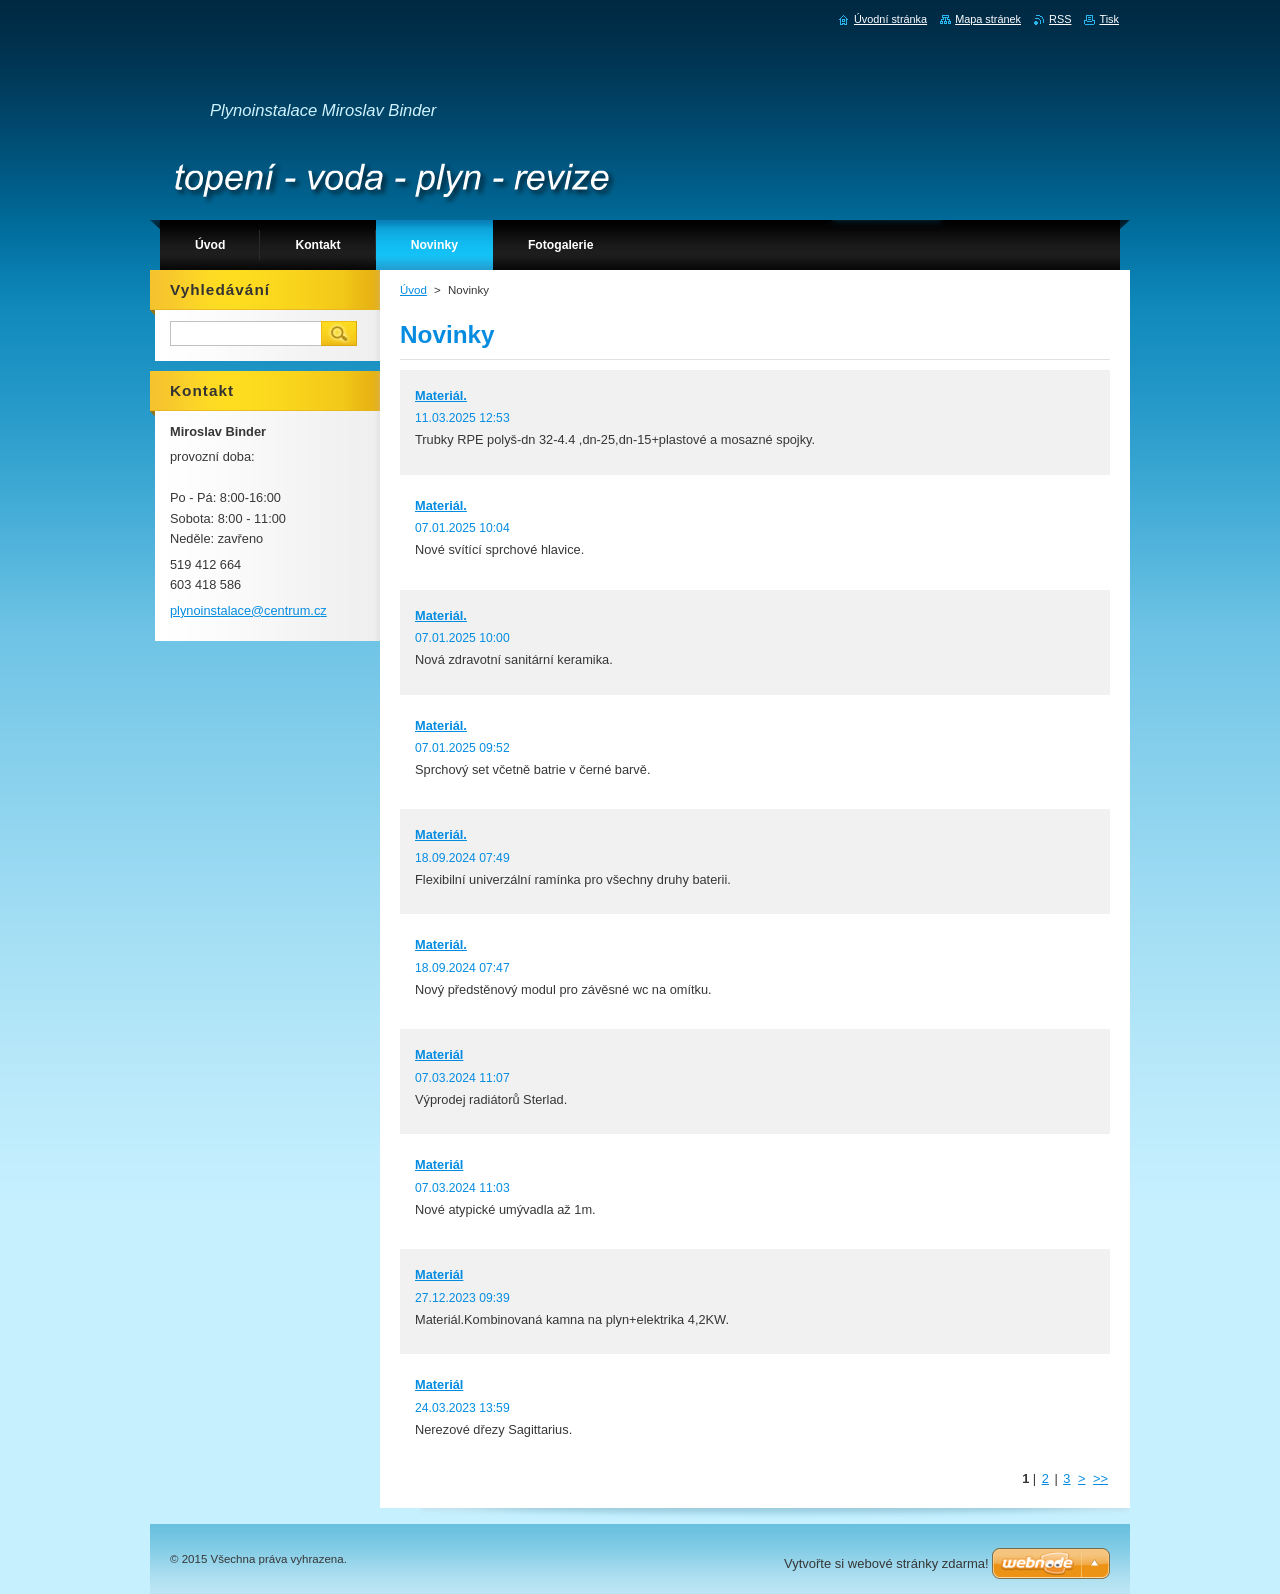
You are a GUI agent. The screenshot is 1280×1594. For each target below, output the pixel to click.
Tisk (1109, 19)
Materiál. (441, 395)
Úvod (413, 290)
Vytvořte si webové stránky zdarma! (886, 1563)
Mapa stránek (988, 19)
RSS (1060, 19)
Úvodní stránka (890, 19)
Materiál (439, 1054)
